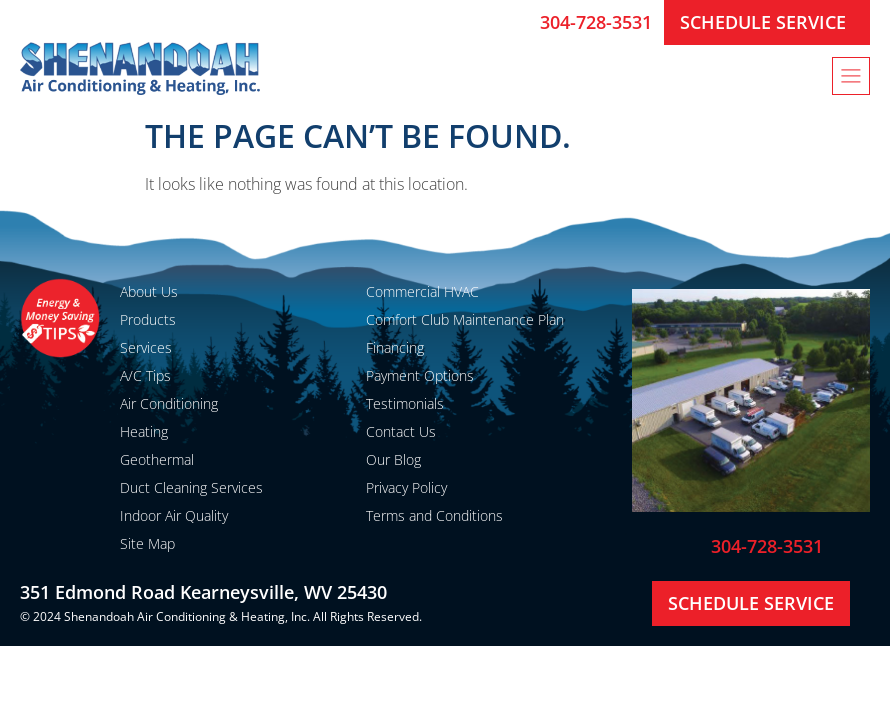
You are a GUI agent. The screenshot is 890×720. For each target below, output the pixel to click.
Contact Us (401, 431)
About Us (149, 291)
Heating (144, 431)
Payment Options (420, 375)
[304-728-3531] (517, 22)
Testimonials (405, 403)
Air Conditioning (169, 403)
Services (146, 347)
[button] (851, 76)
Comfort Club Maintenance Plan (465, 319)
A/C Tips (145, 375)
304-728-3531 (596, 22)
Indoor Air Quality (174, 515)
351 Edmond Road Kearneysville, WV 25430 (203, 592)
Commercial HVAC (422, 291)
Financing (395, 347)
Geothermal (157, 459)
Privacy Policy (406, 487)
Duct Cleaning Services (191, 487)
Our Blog (393, 459)
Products (148, 319)
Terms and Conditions (434, 515)
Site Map (147, 543)
